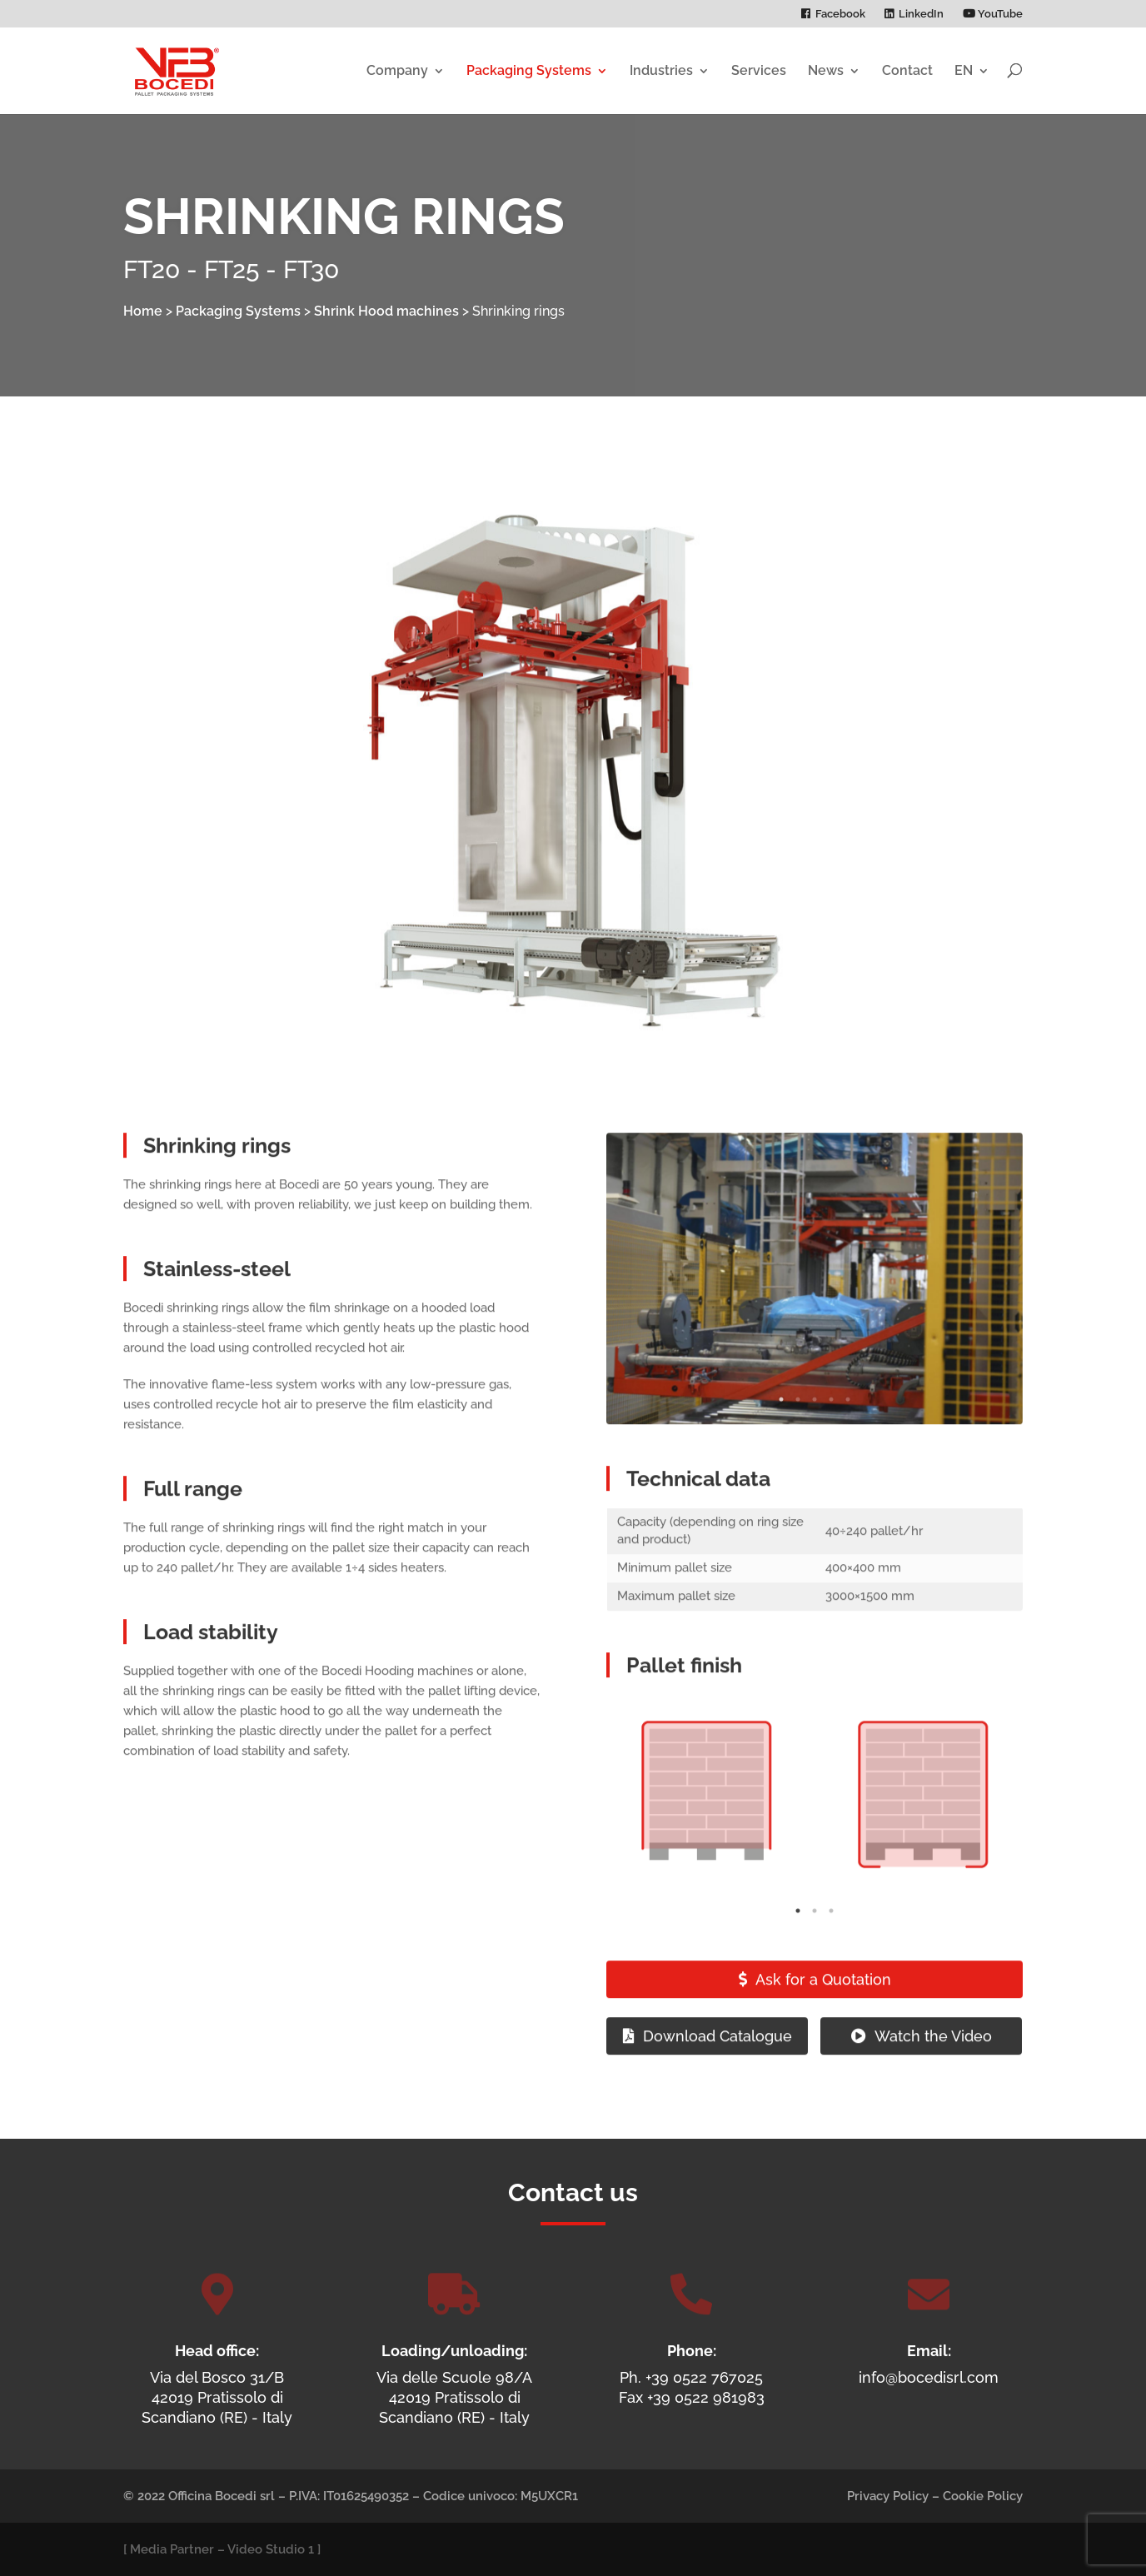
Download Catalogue (717, 2072)
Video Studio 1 (270, 2549)
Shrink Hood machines (386, 311)
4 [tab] (831, 1436)
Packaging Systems (528, 70)
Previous (635, 1315)
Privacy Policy (888, 2496)
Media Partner (172, 2549)
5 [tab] (848, 1436)
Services (758, 70)
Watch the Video (933, 2072)
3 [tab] (814, 1436)
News (826, 70)
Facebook (840, 14)
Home (142, 311)
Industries (661, 70)
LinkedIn (921, 14)
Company (397, 70)
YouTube (993, 14)
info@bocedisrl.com (929, 2377)
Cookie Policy (983, 2496)
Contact (907, 70)
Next (993, 1315)
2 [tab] (798, 1436)
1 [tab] (781, 1436)
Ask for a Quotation (823, 2016)
